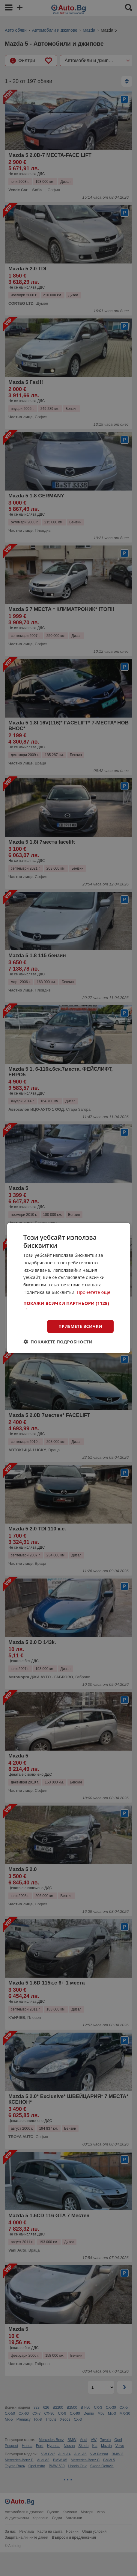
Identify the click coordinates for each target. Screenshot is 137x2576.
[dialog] (68, 1288)
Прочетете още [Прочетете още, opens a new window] (93, 1292)
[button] (68, 1305)
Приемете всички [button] (80, 1326)
